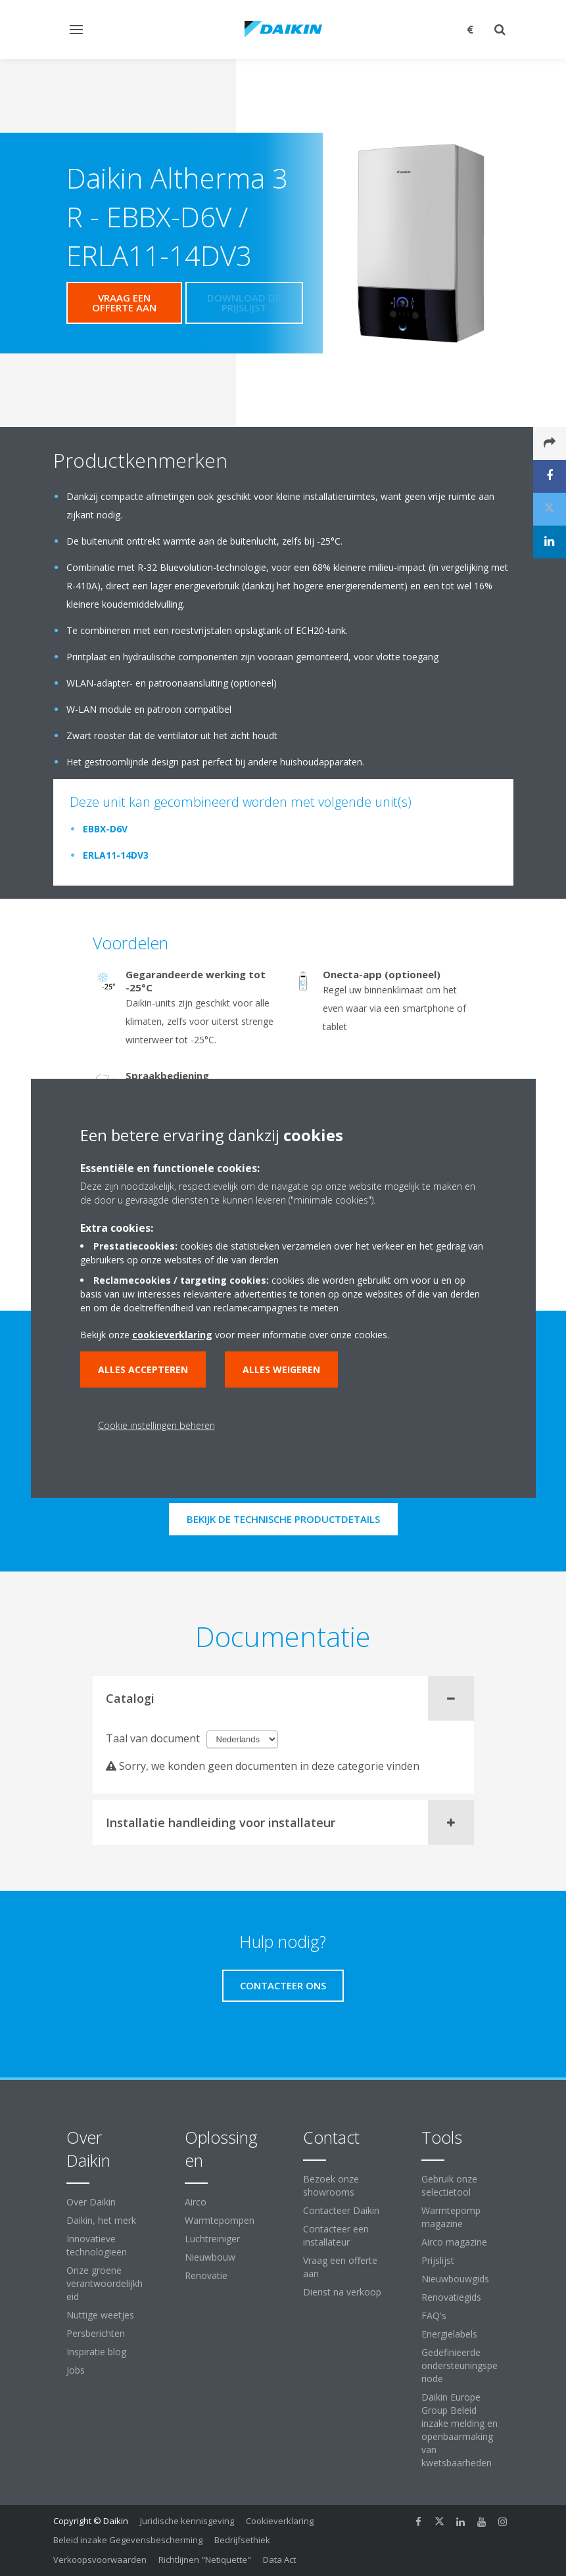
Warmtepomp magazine (451, 2217)
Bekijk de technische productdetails (283, 1518)
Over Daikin (91, 2202)
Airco (195, 2202)
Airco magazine (454, 2242)
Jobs (75, 2370)
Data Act (279, 2559)
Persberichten (95, 2333)
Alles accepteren (143, 1369)
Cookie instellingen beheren (156, 1425)
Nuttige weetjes (100, 2315)
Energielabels (449, 2334)
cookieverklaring (172, 1334)
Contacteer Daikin (341, 2210)
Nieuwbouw (210, 2257)
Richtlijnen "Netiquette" (204, 2559)
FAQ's (433, 2315)
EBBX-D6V (105, 829)
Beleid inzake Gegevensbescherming (127, 2540)
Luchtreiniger (212, 2238)
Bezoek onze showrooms (331, 2185)
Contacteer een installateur (336, 2235)
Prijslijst (437, 2260)
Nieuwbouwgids (455, 2278)
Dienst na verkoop (342, 2292)
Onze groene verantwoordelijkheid (104, 2283)
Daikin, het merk (101, 2220)
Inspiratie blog (96, 2351)
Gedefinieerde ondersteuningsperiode (459, 2365)
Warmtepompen (219, 2220)
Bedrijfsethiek (242, 2540)
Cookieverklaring (280, 2521)
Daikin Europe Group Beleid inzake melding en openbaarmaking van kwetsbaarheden (459, 2430)
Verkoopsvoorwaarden (100, 2559)
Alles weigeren (281, 1369)
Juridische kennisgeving (187, 2521)
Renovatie (206, 2275)
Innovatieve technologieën (96, 2245)
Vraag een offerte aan (340, 2267)
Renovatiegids (451, 2297)
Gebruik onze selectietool (449, 2185)
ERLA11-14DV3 (116, 855)
